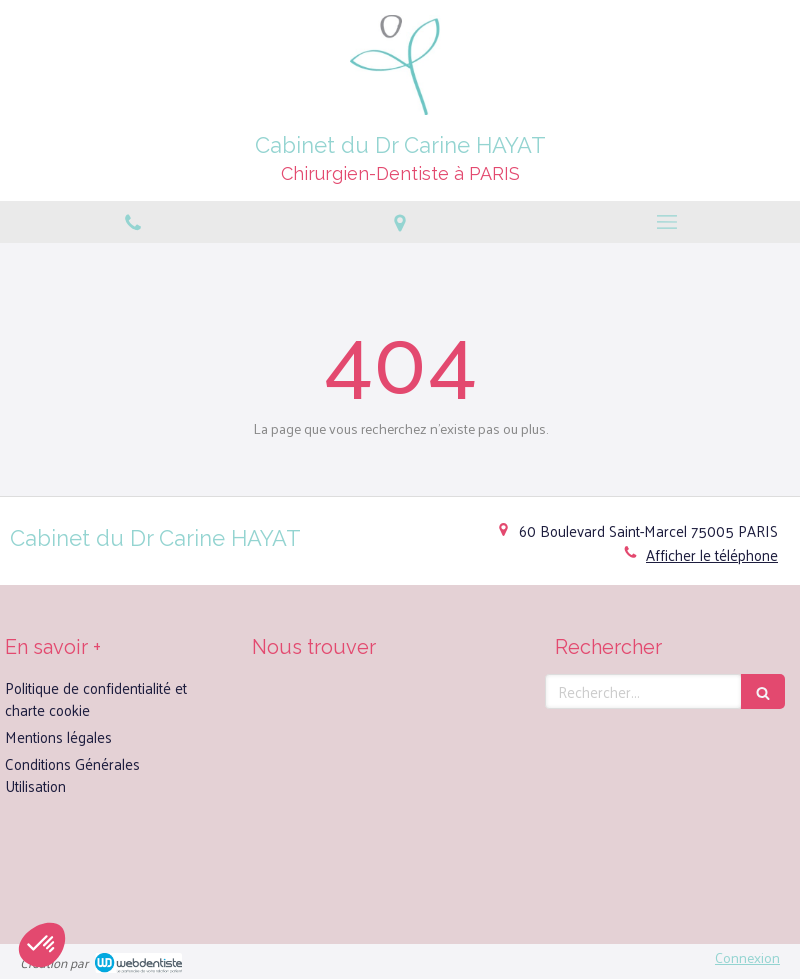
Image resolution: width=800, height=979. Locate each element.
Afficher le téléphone (712, 554)
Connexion (747, 957)
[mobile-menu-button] (666, 222)
